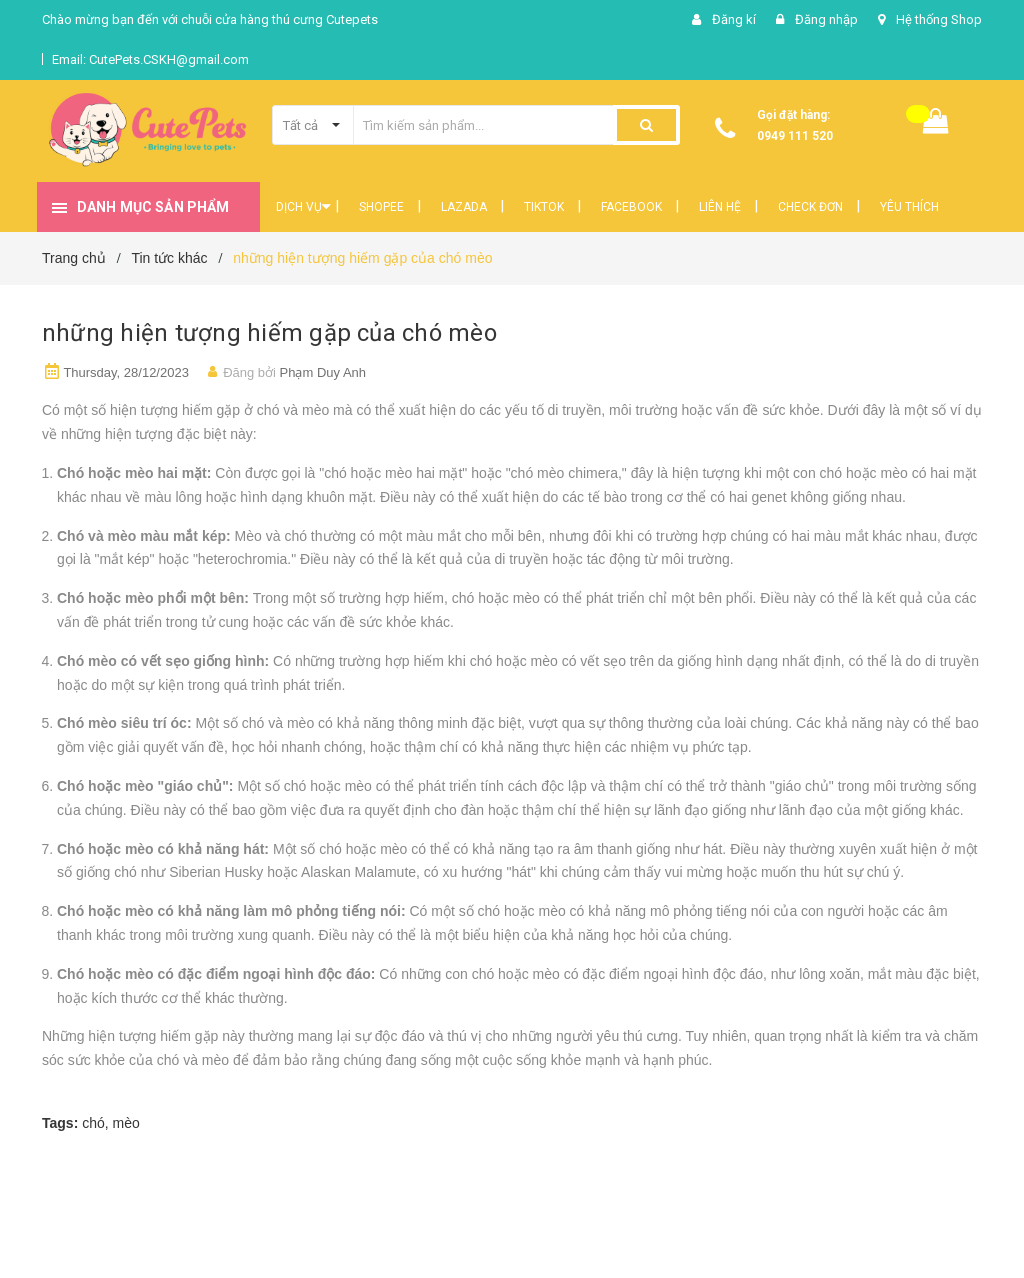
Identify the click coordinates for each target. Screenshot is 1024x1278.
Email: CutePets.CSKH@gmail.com (150, 59)
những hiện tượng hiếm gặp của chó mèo (269, 333)
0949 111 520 (795, 136)
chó (93, 1123)
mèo (126, 1123)
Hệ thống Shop (939, 19)
